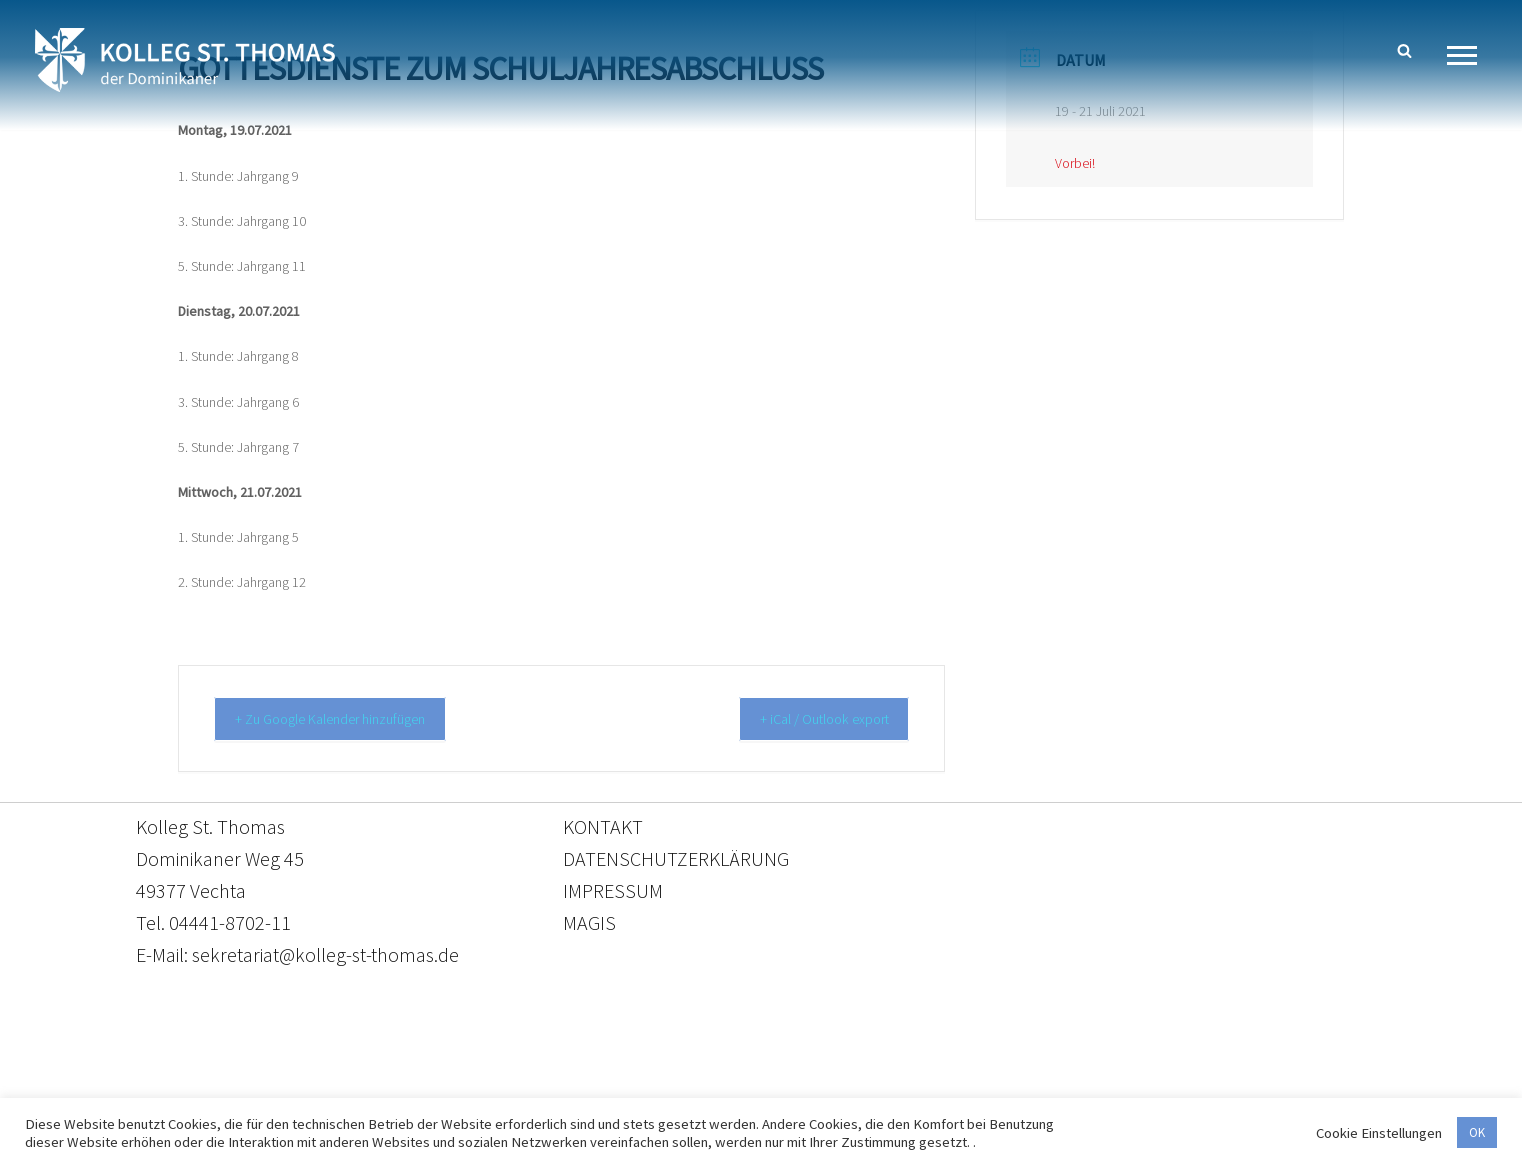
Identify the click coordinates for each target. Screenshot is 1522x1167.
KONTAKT (603, 825)
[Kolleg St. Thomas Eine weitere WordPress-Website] (185, 60)
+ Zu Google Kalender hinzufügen (344, 718)
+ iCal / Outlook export (812, 718)
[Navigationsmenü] (1469, 55)
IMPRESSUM (613, 889)
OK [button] (1477, 1132)
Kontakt (572, 1073)
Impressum (924, 1073)
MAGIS (589, 921)
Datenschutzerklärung (741, 1073)
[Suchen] (1404, 50)
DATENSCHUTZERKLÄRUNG (676, 857)
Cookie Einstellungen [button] (1379, 1133)
